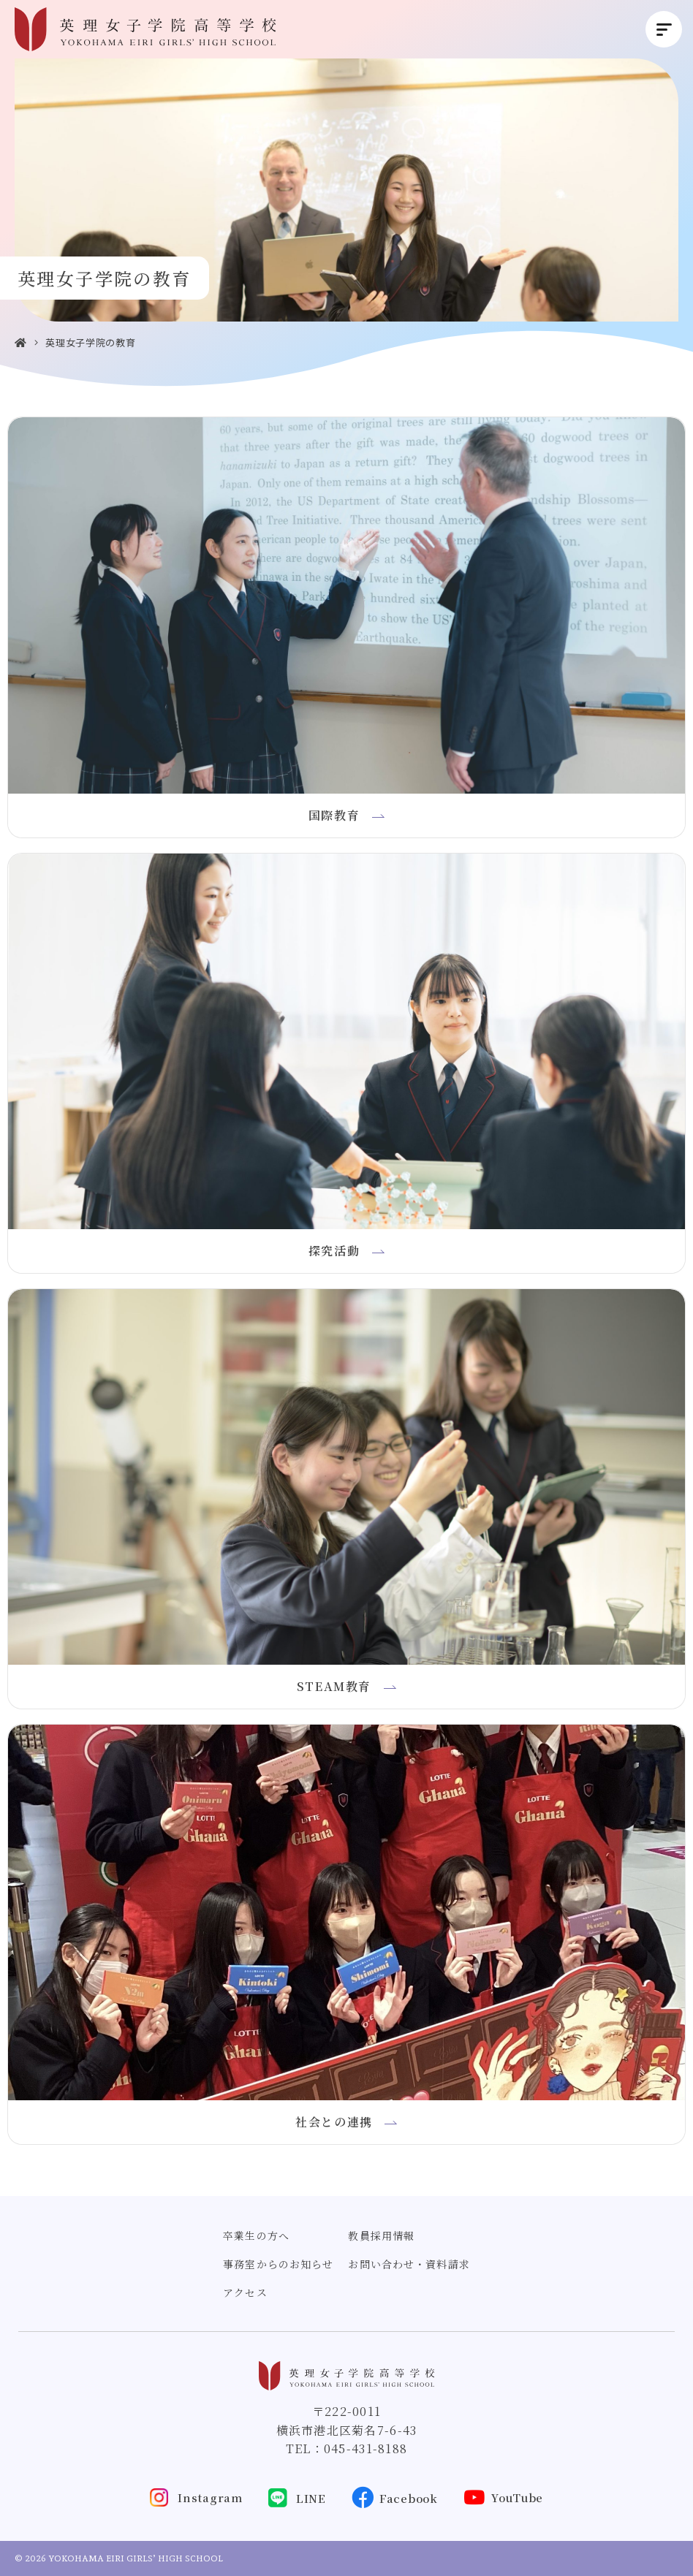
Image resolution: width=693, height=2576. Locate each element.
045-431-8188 (365, 2448)
